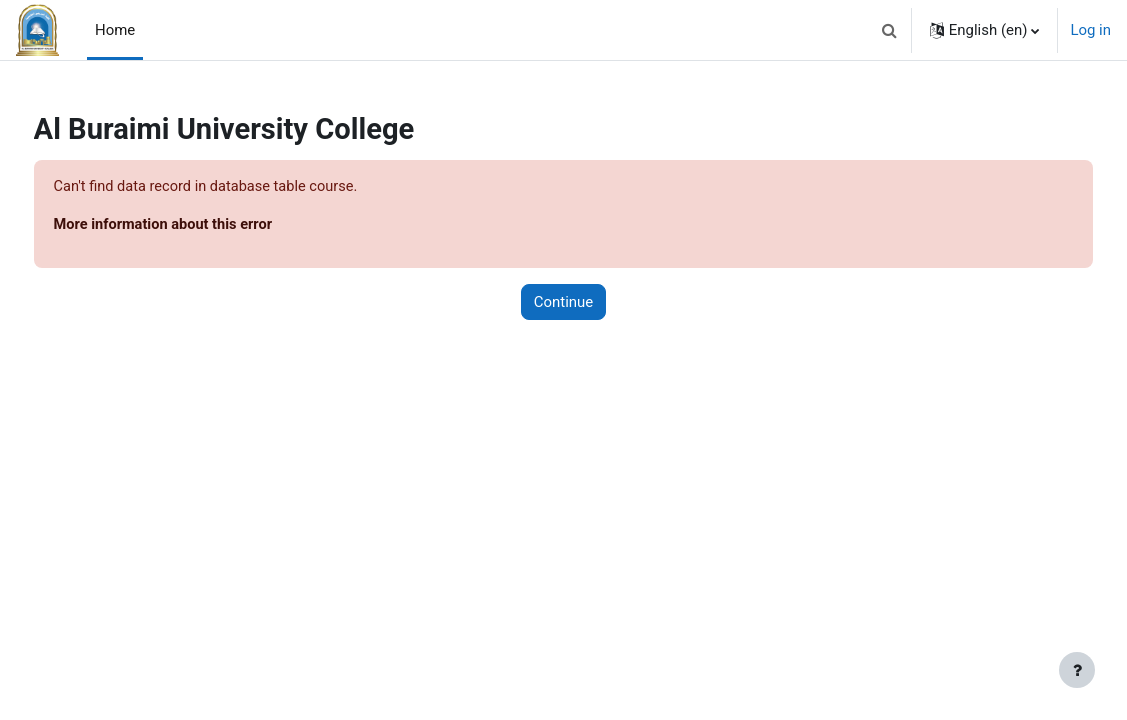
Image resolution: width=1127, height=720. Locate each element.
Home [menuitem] (115, 30)
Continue (563, 303)
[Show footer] (1077, 670)
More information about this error (203, 225)
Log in (1090, 30)
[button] (890, 30)
